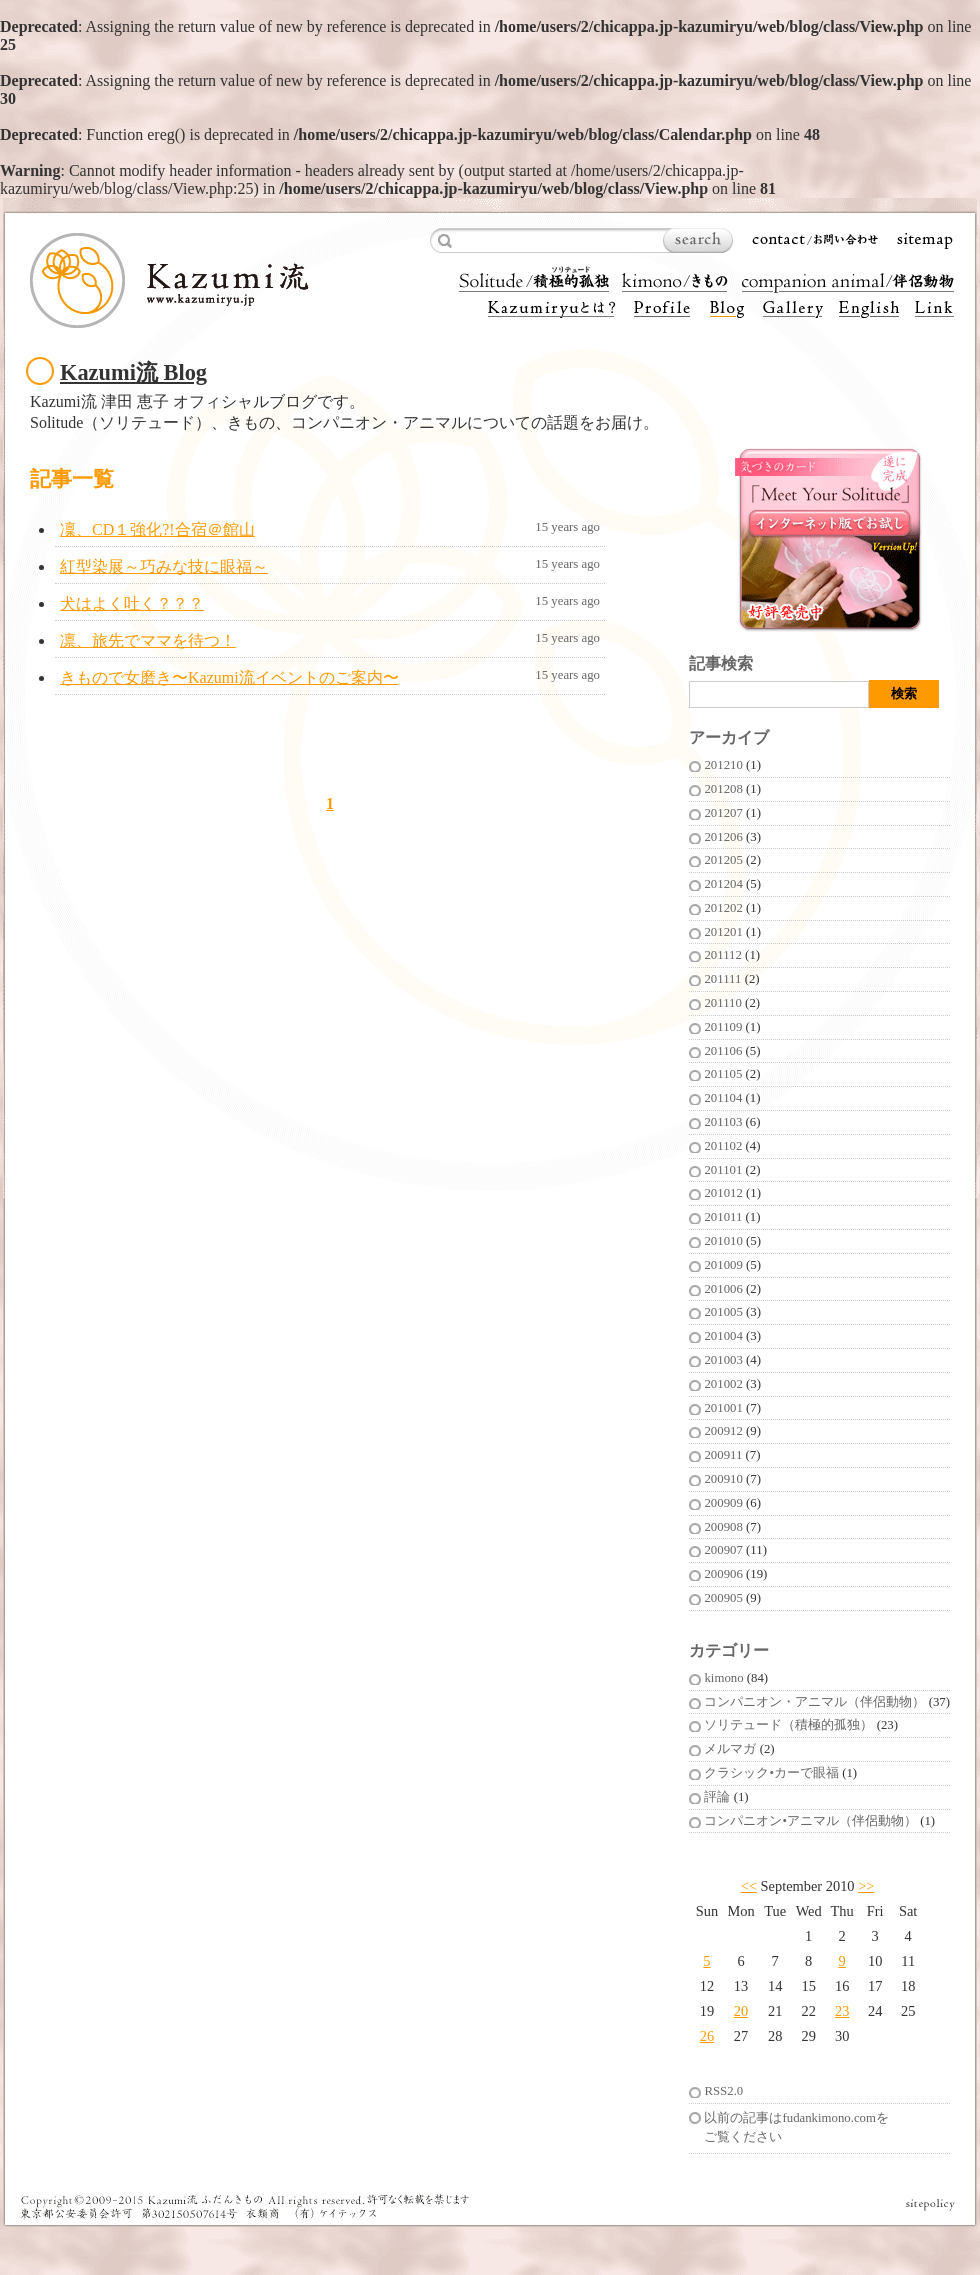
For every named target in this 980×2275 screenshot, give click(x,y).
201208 (723, 789)
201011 (723, 1217)
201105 (723, 1074)
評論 (717, 1797)
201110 (722, 1003)
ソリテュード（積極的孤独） (788, 1725)
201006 (723, 1289)
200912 (723, 1431)
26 (707, 2036)
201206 (723, 837)
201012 (723, 1193)
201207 (723, 813)
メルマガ (730, 1749)
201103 (723, 1122)
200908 (723, 1527)
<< (749, 1886)
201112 (722, 955)
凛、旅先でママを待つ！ (148, 640)
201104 (723, 1098)
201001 (723, 1408)
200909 (723, 1503)
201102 (723, 1146)
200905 (723, 1598)
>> (866, 1886)
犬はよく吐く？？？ (132, 603)
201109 (723, 1027)
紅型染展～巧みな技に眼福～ (164, 566)
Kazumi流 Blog (133, 372)
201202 (723, 908)
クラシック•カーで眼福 (771, 1773)
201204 (723, 884)
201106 (723, 1051)
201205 (723, 860)
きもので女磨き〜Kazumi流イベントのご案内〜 (229, 677)
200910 (723, 1479)
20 (741, 2011)
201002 (723, 1384)
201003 (723, 1360)
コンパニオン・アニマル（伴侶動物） (814, 1702)
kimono (723, 1678)
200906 (723, 1574)
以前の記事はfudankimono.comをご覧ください (796, 2127)
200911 (723, 1455)
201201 (723, 932)
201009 (723, 1265)
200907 (723, 1550)
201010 (723, 1241)
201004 (723, 1336)
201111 (722, 979)
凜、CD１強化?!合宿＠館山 (157, 529)
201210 (723, 765)
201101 (723, 1170)
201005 (723, 1312)
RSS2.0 (723, 2091)
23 (842, 2011)
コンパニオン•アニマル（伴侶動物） (810, 1821)
